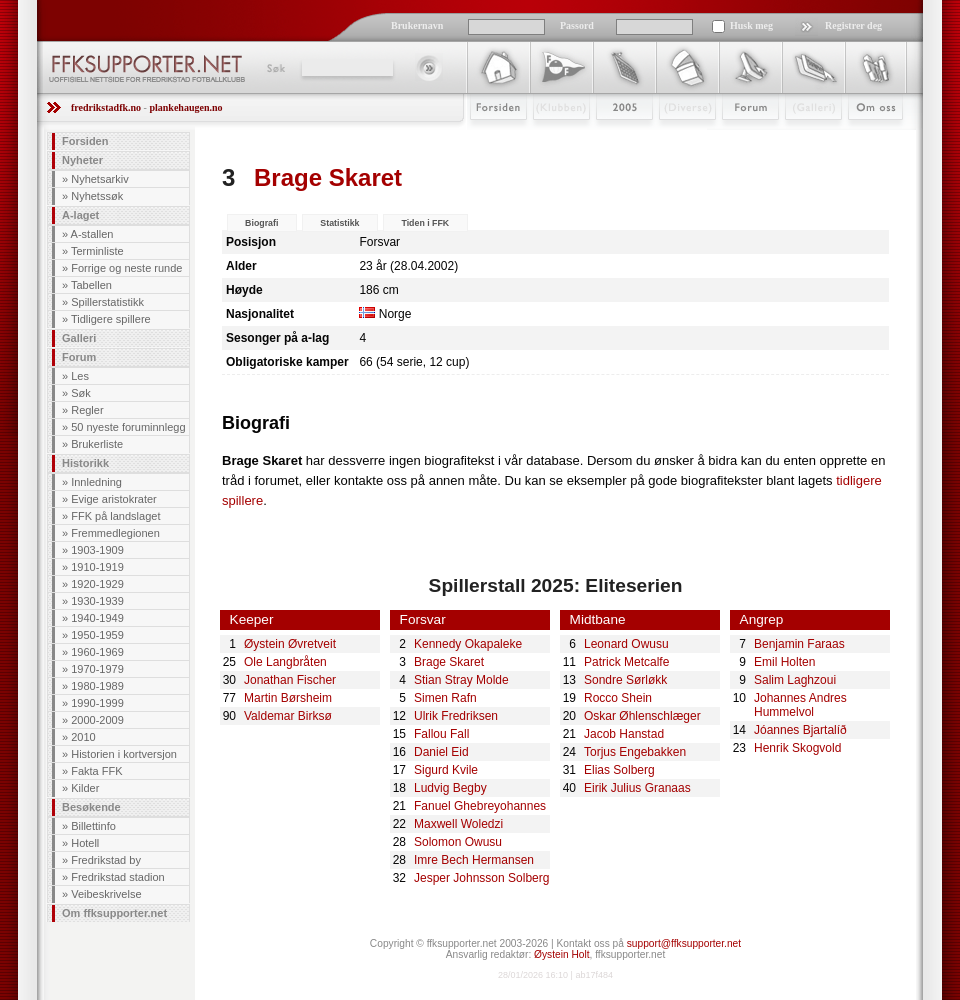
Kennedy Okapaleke (468, 644)
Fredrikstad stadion (118, 877)
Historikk (85, 463)
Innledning (96, 482)
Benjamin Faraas (799, 644)
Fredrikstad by (106, 860)
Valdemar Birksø (288, 716)
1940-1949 (97, 618)
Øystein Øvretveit (290, 644)
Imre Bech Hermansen (474, 860)
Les (80, 376)
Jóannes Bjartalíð (800, 730)
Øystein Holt (561, 954)
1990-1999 (97, 703)
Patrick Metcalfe (626, 662)
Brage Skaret (449, 662)
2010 (83, 737)
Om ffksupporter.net (114, 913)
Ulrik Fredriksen (456, 716)
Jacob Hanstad (624, 734)
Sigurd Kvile (446, 770)
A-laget (80, 215)
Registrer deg (853, 25)
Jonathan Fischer (290, 680)
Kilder (85, 788)
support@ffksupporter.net (684, 943)
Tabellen (91, 285)
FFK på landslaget (115, 516)
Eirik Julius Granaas (637, 788)
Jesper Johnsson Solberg (481, 878)
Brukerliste (97, 444)
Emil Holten (784, 662)
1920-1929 (97, 584)
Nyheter (82, 160)
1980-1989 (97, 686)
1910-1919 (97, 567)
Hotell (85, 843)
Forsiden (489, 137)
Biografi (261, 223)
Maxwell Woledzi (458, 824)
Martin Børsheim (288, 698)
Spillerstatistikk (107, 302)
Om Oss (867, 137)
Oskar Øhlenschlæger (642, 716)
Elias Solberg (619, 770)
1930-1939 (97, 601)
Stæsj (671, 137)
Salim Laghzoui (795, 680)
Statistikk (339, 223)
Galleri (799, 137)
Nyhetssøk (97, 196)
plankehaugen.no (185, 107)
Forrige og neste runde (126, 268)
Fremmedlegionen (115, 533)
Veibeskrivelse (106, 894)
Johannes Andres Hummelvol (800, 705)
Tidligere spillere (111, 319)
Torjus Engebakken (635, 752)
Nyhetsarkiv (99, 179)
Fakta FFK (96, 771)
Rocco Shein (618, 698)
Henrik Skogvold (797, 748)
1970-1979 (97, 669)
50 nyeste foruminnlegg (128, 427)
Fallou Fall (441, 734)
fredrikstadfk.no (106, 107)
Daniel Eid (441, 752)
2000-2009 (97, 720)
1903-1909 (97, 550)
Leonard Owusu (626, 644)
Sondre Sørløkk (625, 680)
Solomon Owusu (458, 842)
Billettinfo (93, 826)
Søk (274, 68)
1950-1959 (97, 635)
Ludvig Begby (450, 788)
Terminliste (97, 251)
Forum (736, 137)
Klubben (552, 137)
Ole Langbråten (285, 662)
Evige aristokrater (114, 499)
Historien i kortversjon (124, 754)
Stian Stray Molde (461, 680)
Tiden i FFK (425, 223)
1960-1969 (97, 652)
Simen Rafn (445, 698)
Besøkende (91, 807)
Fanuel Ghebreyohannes (480, 806)
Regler (87, 410)
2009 (606, 137)
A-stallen (92, 234)
